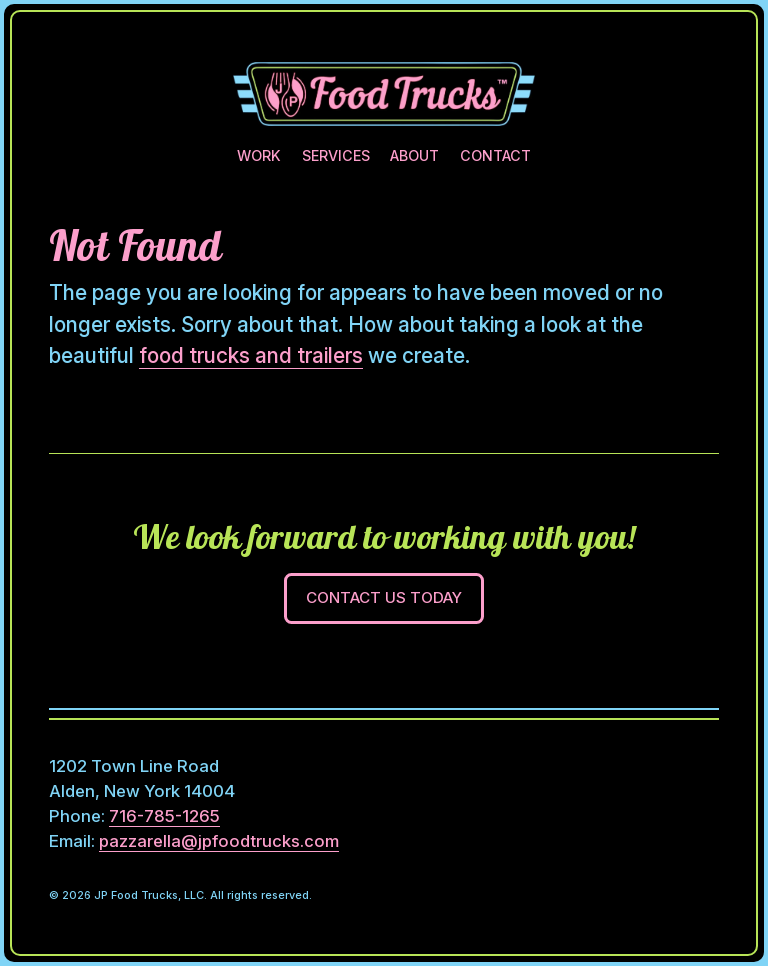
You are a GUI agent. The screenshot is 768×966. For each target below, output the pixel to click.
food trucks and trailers (251, 355)
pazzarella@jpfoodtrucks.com (219, 841)
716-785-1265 (164, 816)
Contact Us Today (384, 597)
